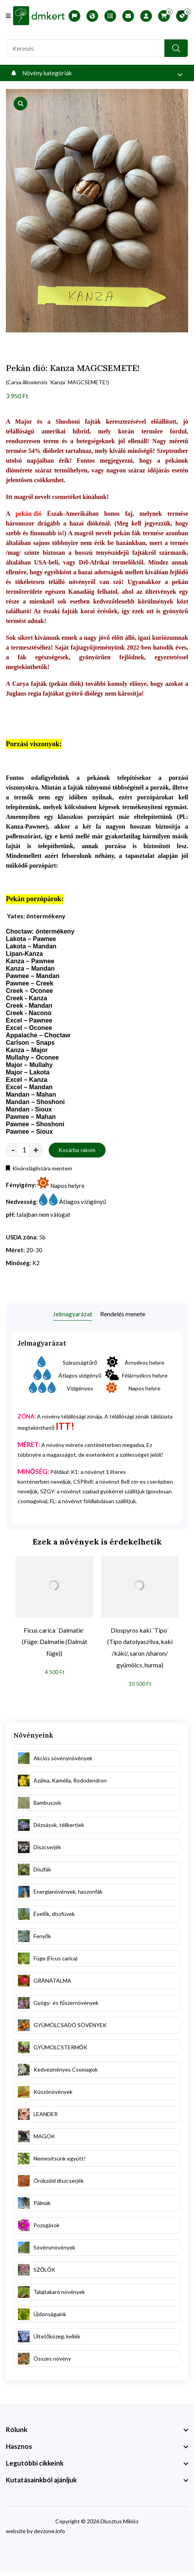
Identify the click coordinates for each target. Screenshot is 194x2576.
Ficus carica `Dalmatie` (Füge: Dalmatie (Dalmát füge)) (54, 1641)
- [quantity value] (12, 1150)
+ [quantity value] (36, 1150)
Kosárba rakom (77, 1150)
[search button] (176, 48)
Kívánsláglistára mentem (39, 1168)
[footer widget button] (97, 2430)
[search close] (181, 14)
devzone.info (49, 2531)
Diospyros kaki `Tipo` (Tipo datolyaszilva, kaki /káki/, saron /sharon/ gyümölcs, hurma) (140, 1647)
